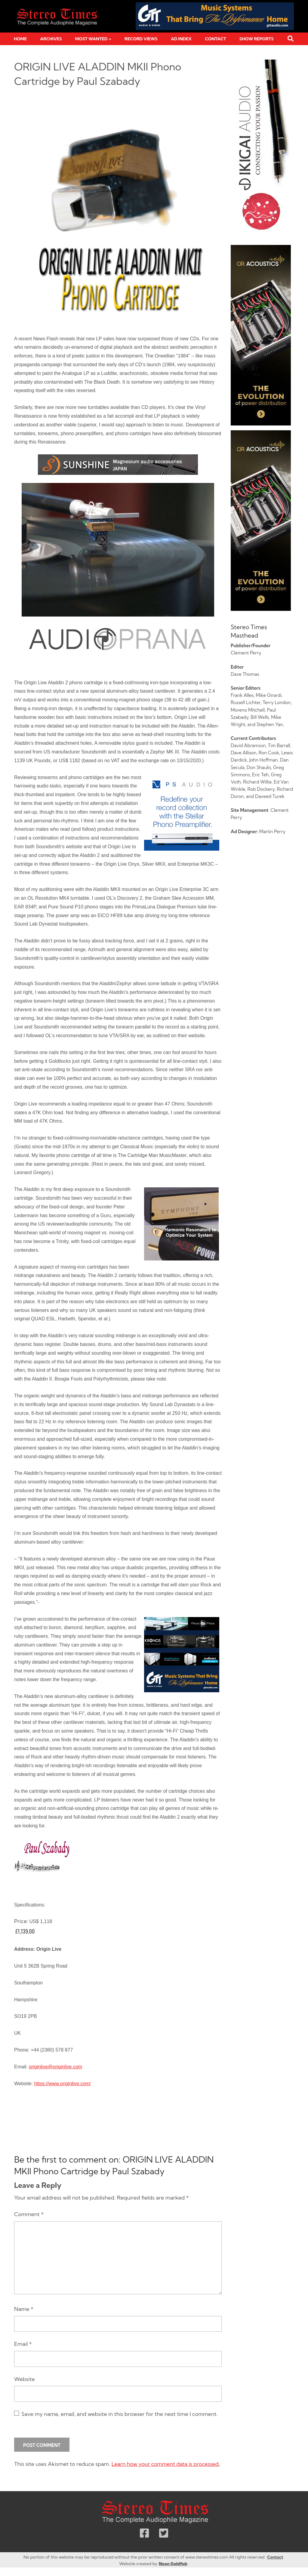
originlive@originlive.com (55, 2066)
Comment (29, 2214)
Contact (215, 39)
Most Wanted (91, 39)
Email (23, 2343)
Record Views (141, 39)
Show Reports (256, 39)
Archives (51, 39)
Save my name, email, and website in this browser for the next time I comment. (119, 2414)
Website (24, 2379)
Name (23, 2308)
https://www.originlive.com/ (62, 2083)
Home (20, 39)
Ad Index (181, 39)
